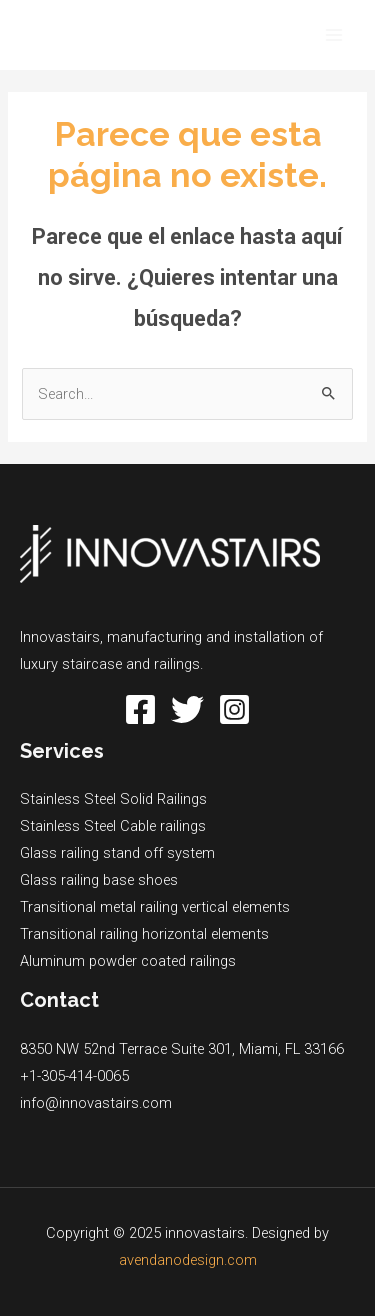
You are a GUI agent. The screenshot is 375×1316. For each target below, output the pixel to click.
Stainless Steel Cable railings (113, 826)
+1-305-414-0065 (74, 1076)
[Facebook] (140, 709)
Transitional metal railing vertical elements (155, 907)
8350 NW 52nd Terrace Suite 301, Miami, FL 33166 (182, 1049)
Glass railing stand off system (117, 853)
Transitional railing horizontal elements (144, 934)
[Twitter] (187, 709)
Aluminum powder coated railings (128, 961)
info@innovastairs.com (96, 1103)
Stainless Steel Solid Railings (113, 799)
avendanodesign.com (188, 1260)
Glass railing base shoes (99, 880)
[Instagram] (234, 709)
